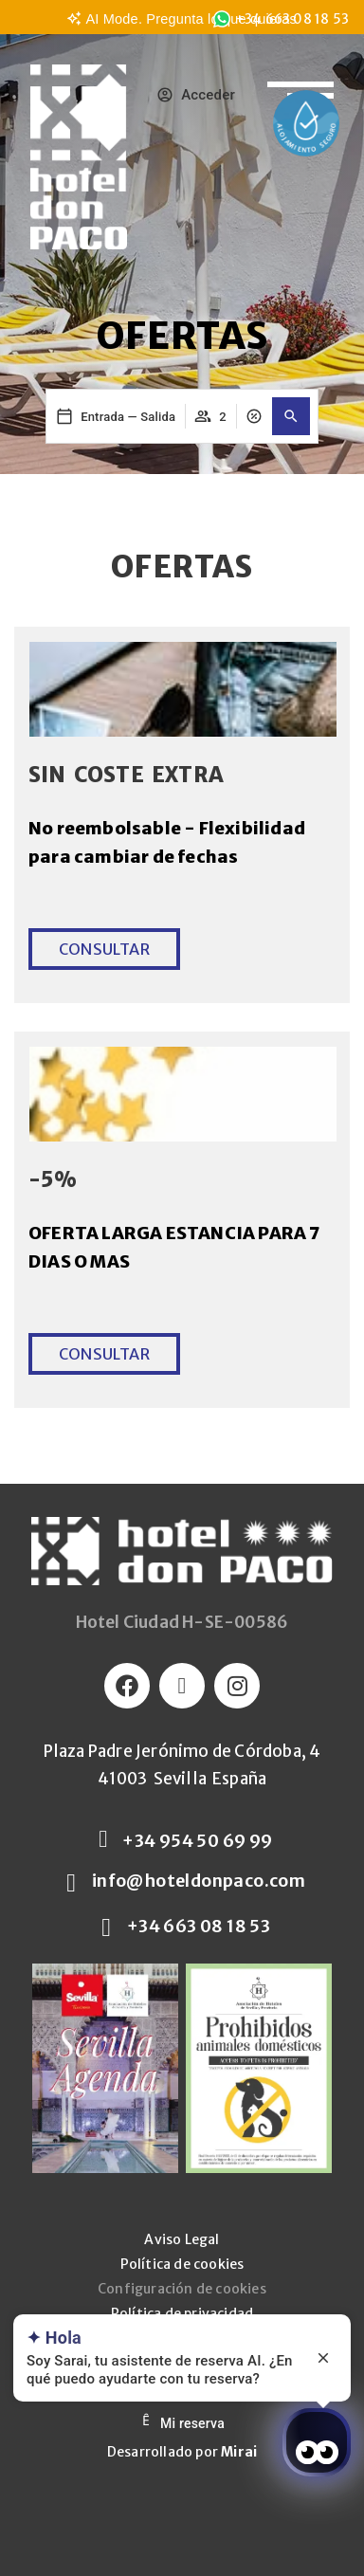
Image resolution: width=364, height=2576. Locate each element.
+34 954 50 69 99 (197, 1841)
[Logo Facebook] (127, 1685)
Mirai (239, 2451)
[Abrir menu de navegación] (300, 83)
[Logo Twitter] (182, 1685)
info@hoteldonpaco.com (198, 1880)
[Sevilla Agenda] (105, 2068)
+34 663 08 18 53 (198, 1926)
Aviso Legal (181, 2239)
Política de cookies (182, 2264)
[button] (291, 416)
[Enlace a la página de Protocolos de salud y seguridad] (306, 123)
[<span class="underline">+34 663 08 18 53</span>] (221, 18)
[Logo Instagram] (237, 1685)
